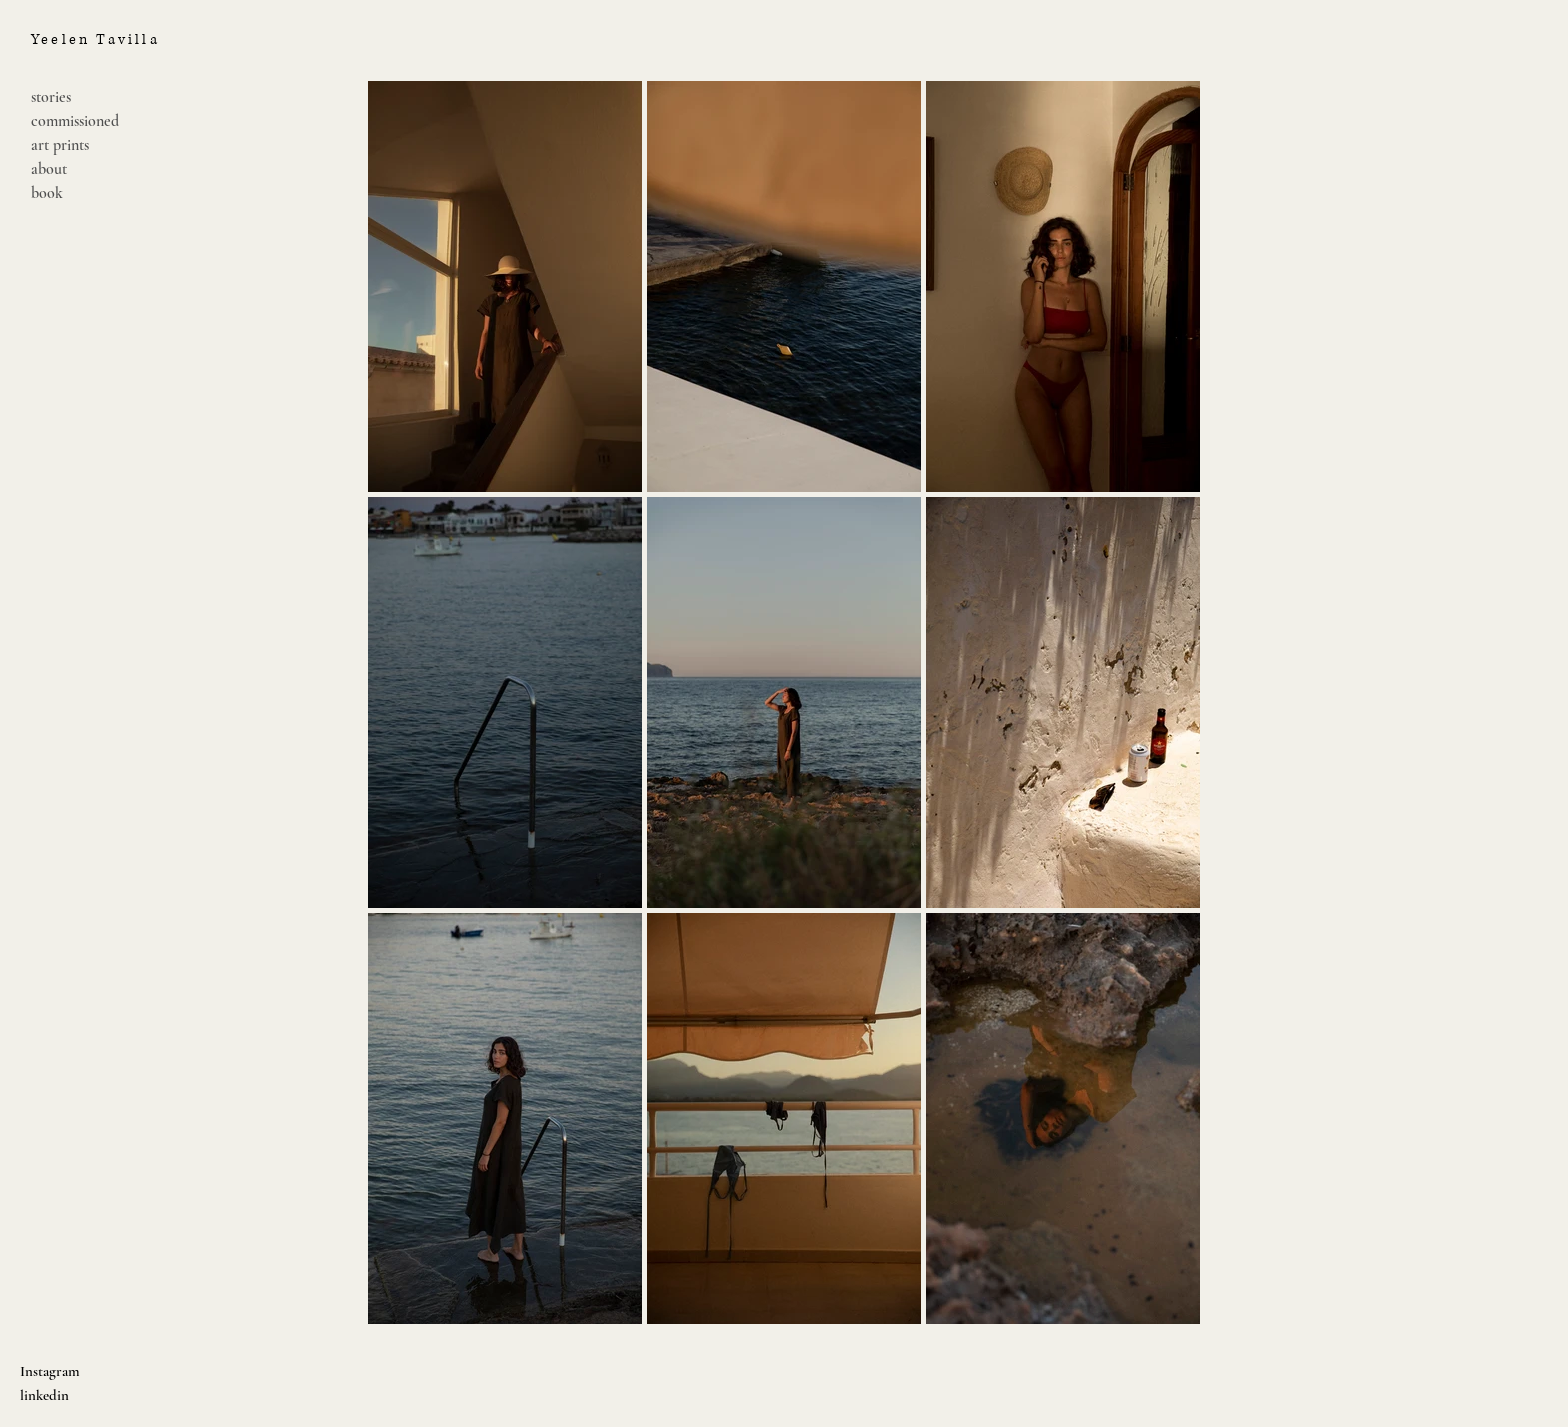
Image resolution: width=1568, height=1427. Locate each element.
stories (51, 97)
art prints (60, 145)
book (47, 193)
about (49, 169)
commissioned (75, 121)
